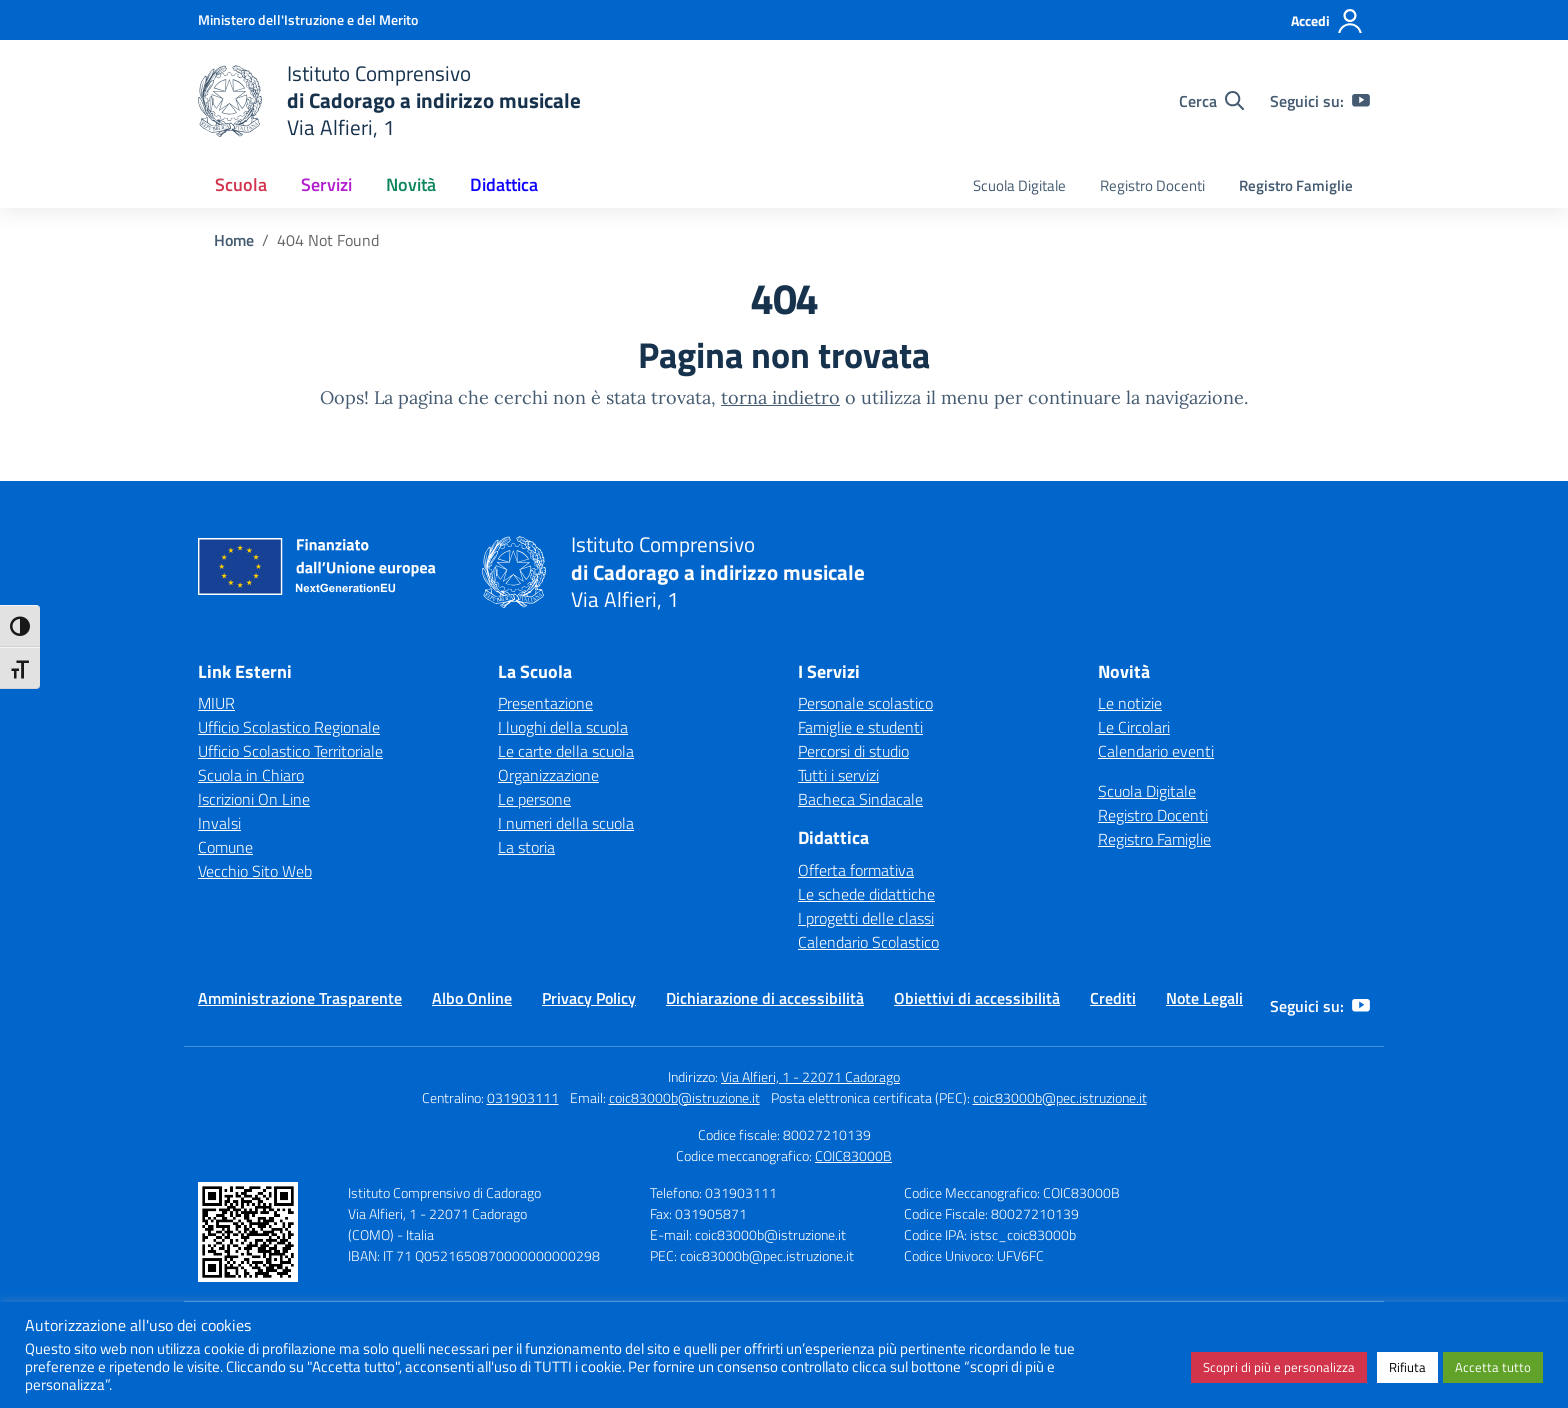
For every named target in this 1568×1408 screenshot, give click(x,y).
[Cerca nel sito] (1211, 101)
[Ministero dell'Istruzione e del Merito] (308, 19)
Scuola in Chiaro (251, 775)
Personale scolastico (865, 703)
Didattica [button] (504, 184)
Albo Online (472, 998)
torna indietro (780, 397)
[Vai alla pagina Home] (234, 240)
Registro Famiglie (1296, 185)
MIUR (216, 703)
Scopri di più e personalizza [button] (1279, 1367)
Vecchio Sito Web (255, 871)
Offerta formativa (856, 870)
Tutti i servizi (838, 775)
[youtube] (1361, 101)
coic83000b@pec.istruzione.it (1060, 1097)
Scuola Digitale (1019, 185)
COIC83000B (853, 1155)
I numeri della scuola (566, 823)
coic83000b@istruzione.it (684, 1097)
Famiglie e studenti (860, 727)
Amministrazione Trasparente (300, 998)
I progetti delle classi (866, 918)
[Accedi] (1327, 21)
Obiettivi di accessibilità (977, 998)
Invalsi (219, 823)
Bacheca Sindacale (860, 799)
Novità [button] (411, 184)
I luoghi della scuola (563, 727)
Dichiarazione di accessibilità (765, 998)
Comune (225, 847)
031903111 (523, 1097)
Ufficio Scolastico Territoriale (290, 751)
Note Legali (1204, 998)
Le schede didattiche (866, 894)
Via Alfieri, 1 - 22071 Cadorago (810, 1076)
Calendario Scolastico (868, 942)
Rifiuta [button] (1407, 1367)
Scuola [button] (241, 184)
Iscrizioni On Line (254, 799)
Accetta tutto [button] (1493, 1367)
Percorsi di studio (853, 751)
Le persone (534, 799)
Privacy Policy (589, 998)
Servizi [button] (326, 184)
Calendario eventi (1156, 751)
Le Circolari (1134, 727)
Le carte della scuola (566, 751)
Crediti (1113, 998)
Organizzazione (548, 775)
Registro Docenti (1152, 185)
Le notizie (1130, 703)
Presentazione (545, 703)
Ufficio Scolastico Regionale (289, 727)
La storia (526, 847)
